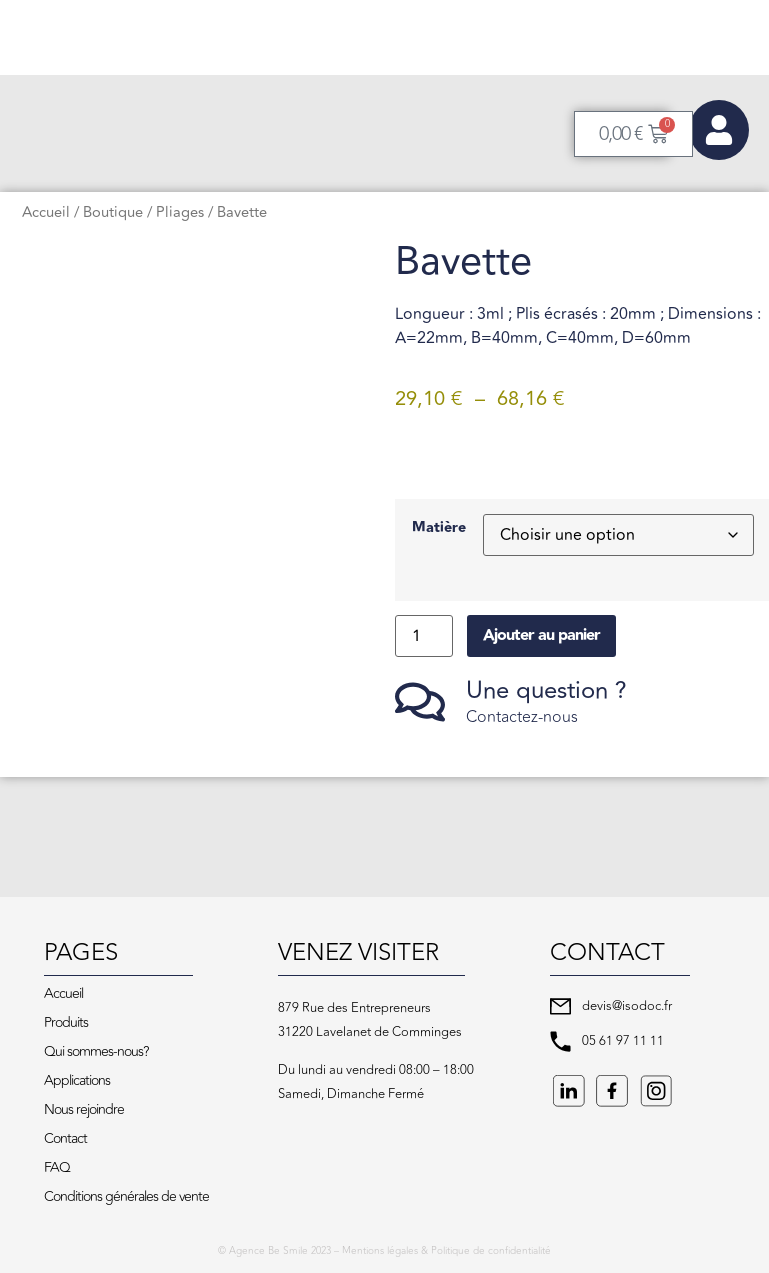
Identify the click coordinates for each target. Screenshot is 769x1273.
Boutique (113, 212)
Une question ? (546, 690)
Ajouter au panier (541, 635)
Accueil (46, 212)
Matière (439, 528)
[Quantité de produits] (424, 636)
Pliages (180, 212)
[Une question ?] (420, 702)
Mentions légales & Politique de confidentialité (446, 1251)
